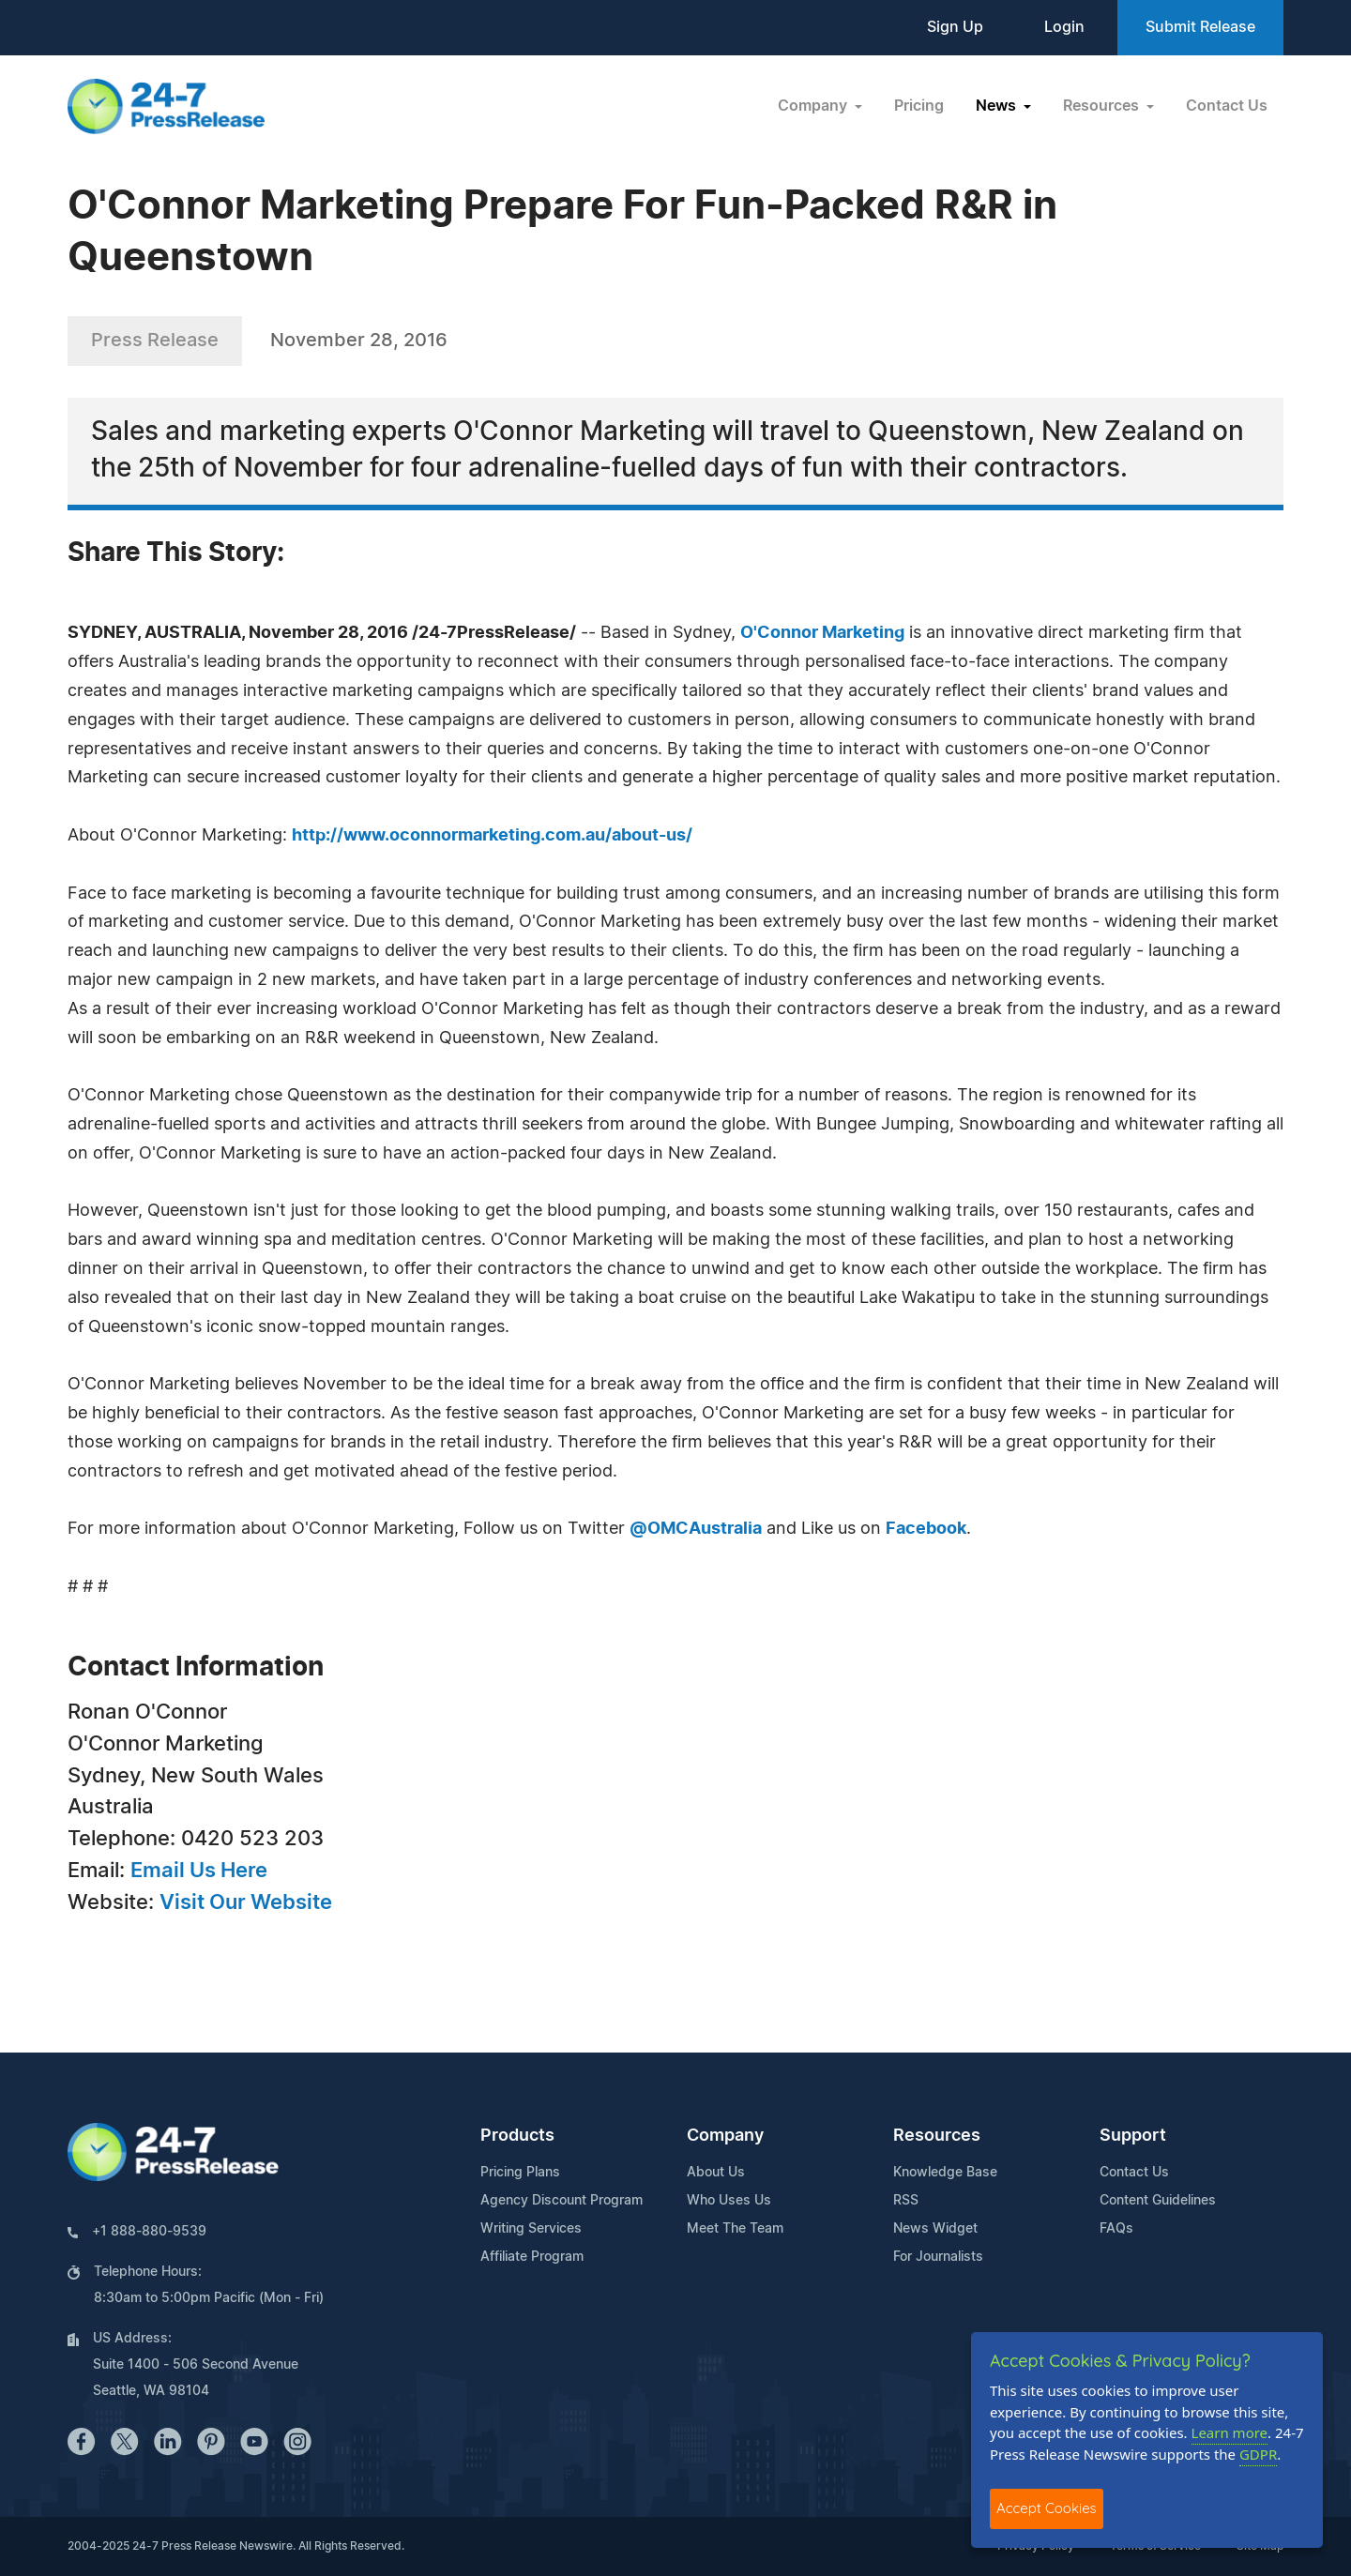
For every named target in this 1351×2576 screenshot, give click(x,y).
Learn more (1230, 2432)
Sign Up (955, 27)
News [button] (998, 106)
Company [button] (814, 106)
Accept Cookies (1046, 2508)
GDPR (1258, 2454)
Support (1133, 2136)
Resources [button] (1103, 106)
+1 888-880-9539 (149, 2231)
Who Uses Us (729, 2200)
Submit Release (1200, 27)
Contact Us (1227, 106)
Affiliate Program (532, 2257)
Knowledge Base (945, 2172)
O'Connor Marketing (822, 633)
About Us (716, 2172)
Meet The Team (735, 2228)
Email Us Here (198, 1870)
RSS (905, 2200)
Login (1064, 27)
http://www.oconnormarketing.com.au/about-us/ (492, 835)
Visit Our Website (245, 1902)
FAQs (1116, 2228)
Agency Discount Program (561, 2200)
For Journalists (938, 2257)
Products (517, 2136)
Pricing (919, 106)
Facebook (926, 1529)
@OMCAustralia (696, 1529)
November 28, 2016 (359, 340)
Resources (936, 2136)
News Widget (935, 2228)
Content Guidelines (1158, 2200)
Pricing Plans (520, 2172)
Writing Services (531, 2228)
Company (725, 2136)
